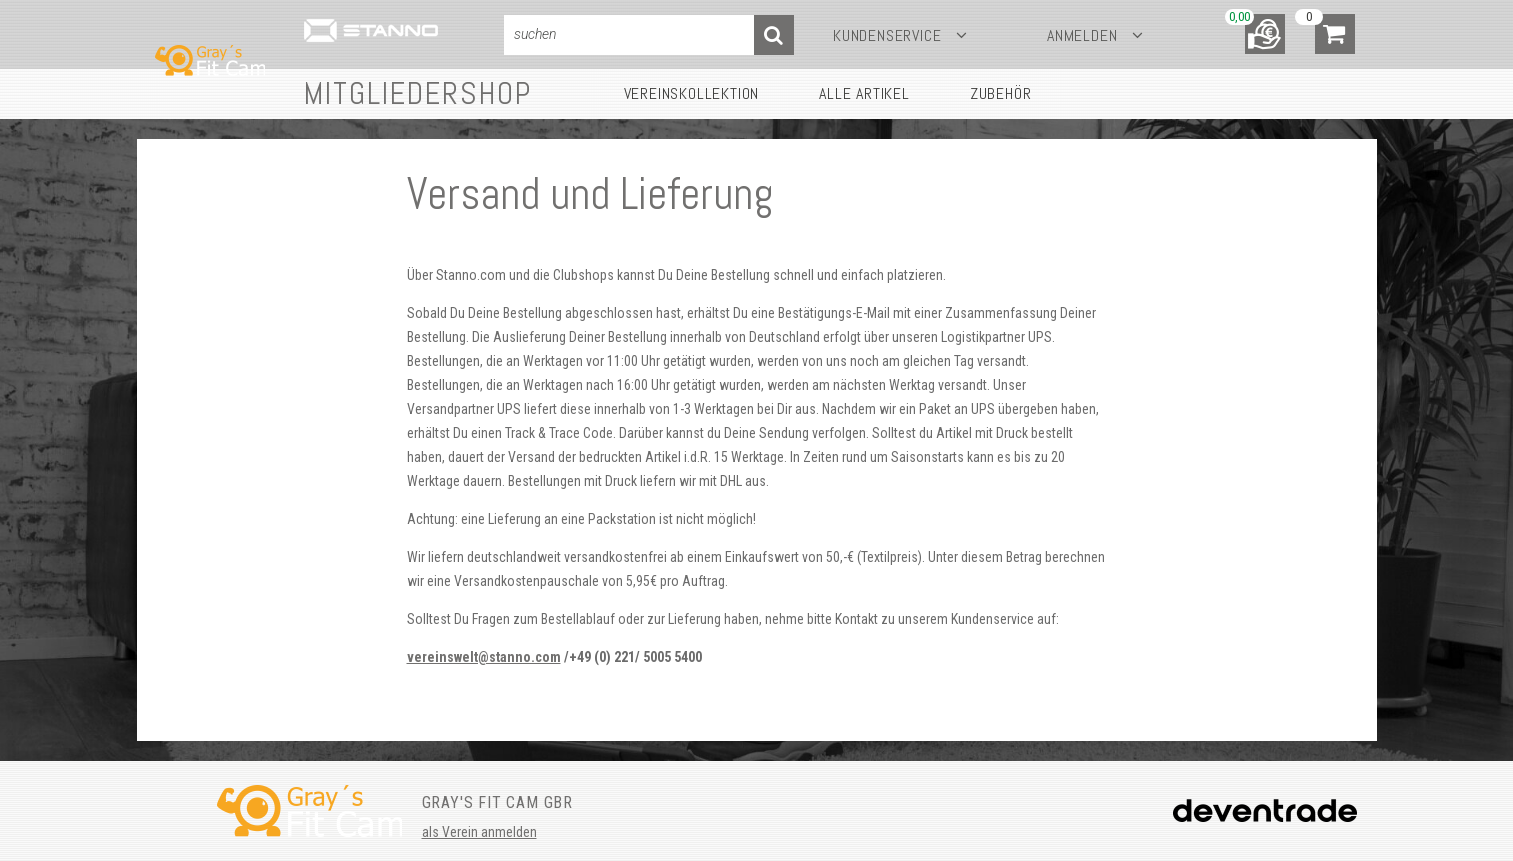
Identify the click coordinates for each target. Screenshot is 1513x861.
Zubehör (1001, 93)
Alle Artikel (864, 93)
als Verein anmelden (479, 832)
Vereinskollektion (692, 93)
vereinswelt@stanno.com (484, 657)
